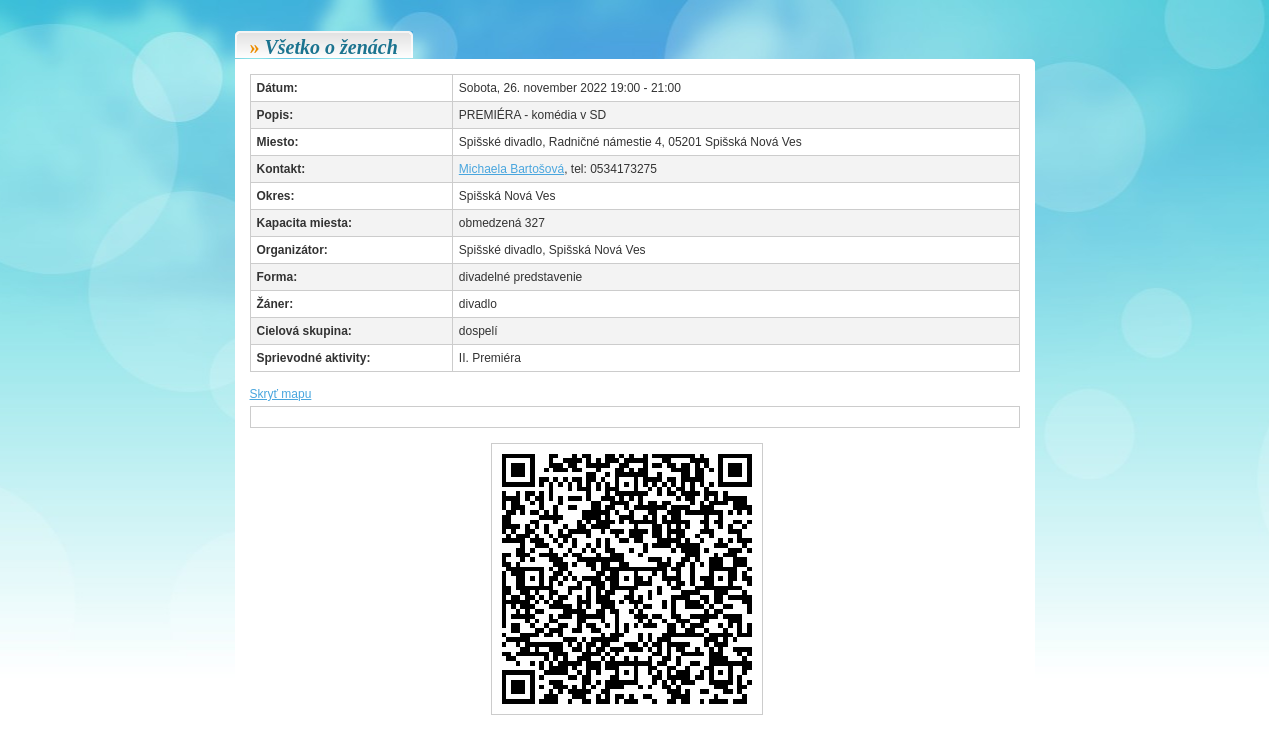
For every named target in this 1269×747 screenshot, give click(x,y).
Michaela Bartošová (511, 169)
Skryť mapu (281, 394)
